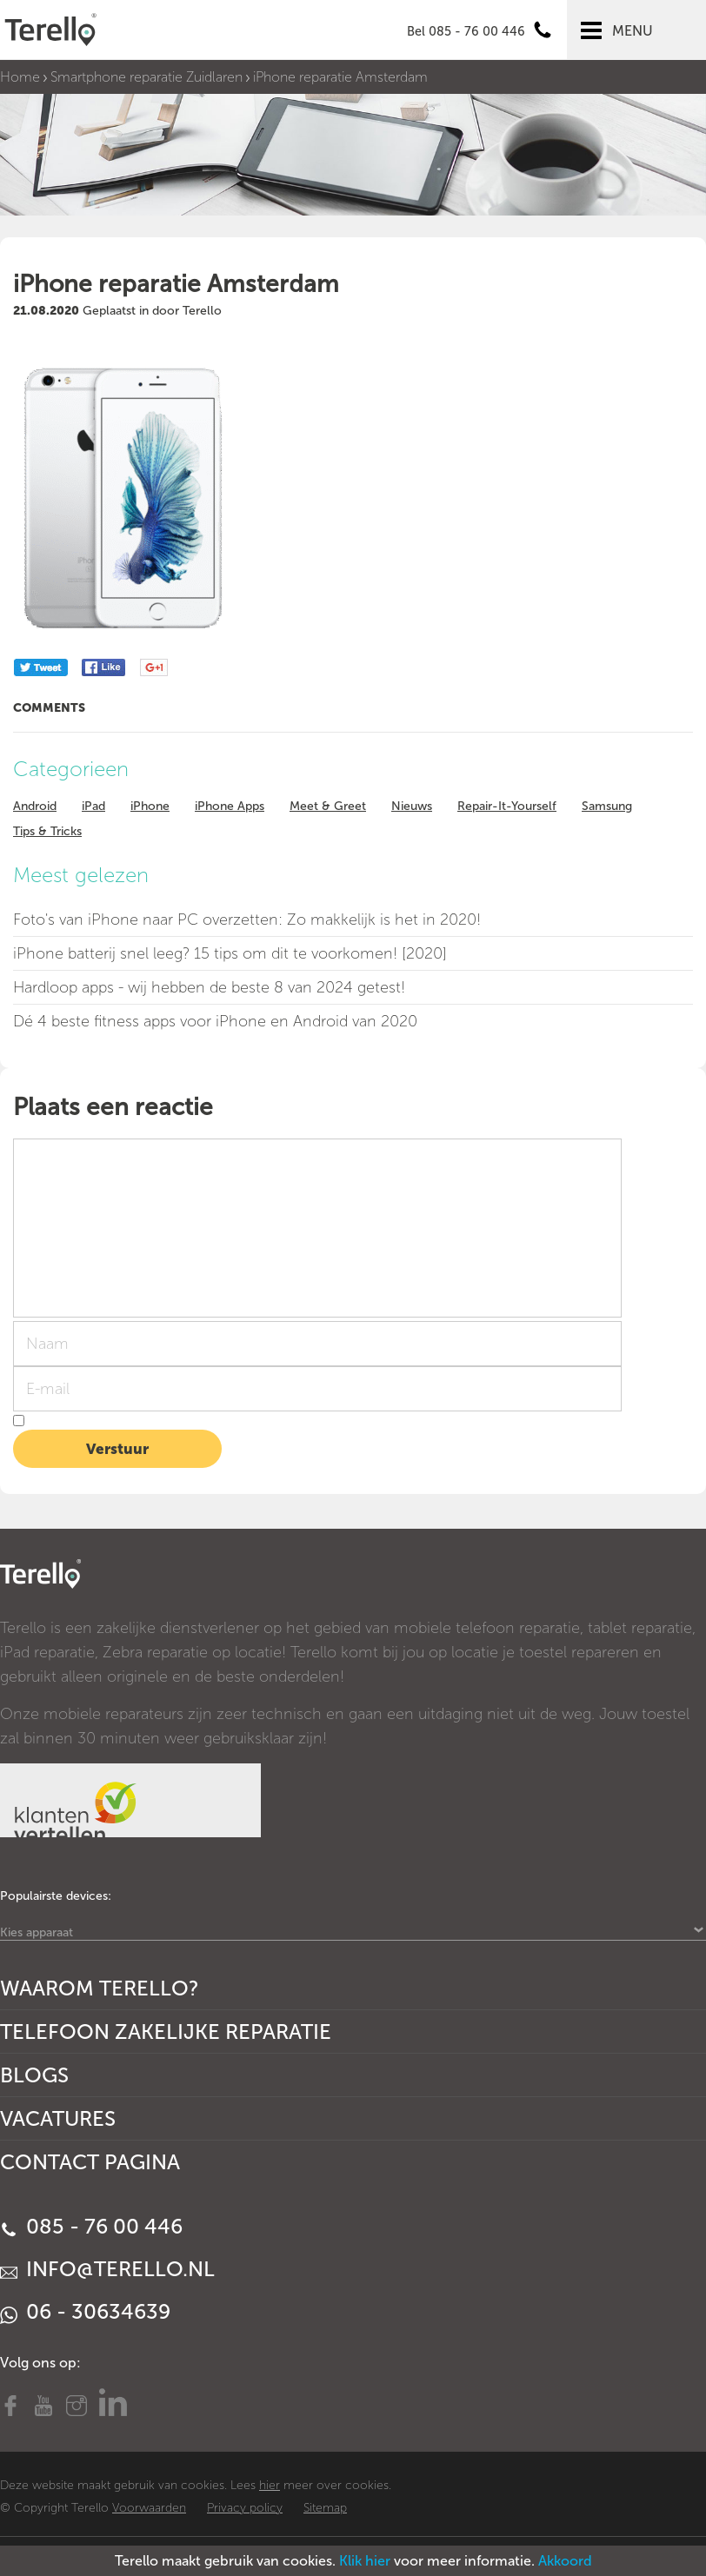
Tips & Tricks (47, 831)
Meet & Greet (328, 806)
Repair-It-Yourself (506, 806)
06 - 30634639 (85, 2311)
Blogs (34, 2075)
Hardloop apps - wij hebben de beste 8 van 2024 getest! (209, 987)
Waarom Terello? (99, 1988)
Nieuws (411, 806)
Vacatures (58, 2118)
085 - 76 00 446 (91, 2226)
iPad (93, 806)
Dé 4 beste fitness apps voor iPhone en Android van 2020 (215, 1021)
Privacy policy (245, 2507)
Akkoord (565, 2561)
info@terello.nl (107, 2268)
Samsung (607, 806)
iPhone (150, 806)
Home (20, 77)
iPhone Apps (229, 806)
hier (269, 2485)
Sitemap (325, 2507)
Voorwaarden (149, 2507)
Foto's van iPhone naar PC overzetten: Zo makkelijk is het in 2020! (247, 919)
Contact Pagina (90, 2161)
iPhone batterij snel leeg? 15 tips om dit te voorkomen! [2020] (230, 953)
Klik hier (364, 2561)
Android (35, 806)
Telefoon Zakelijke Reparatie (165, 2031)
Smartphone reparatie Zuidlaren (146, 77)
